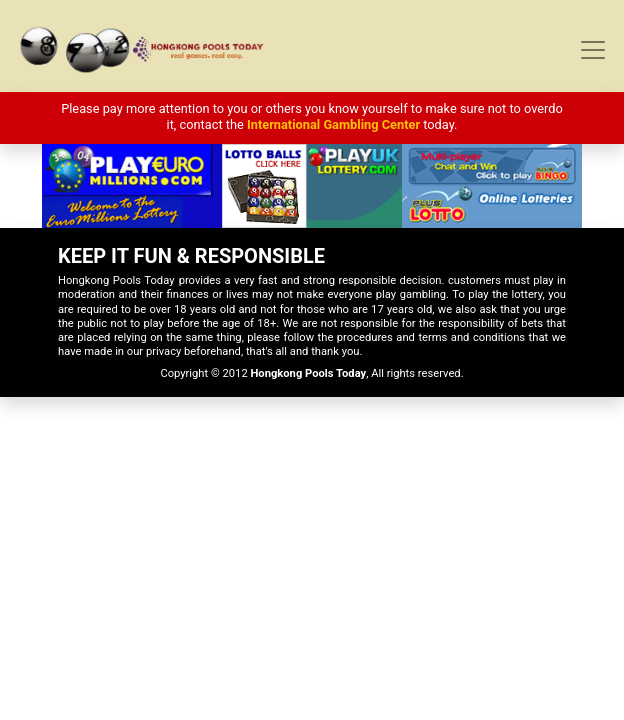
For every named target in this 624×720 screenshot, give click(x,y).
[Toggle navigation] (593, 50)
